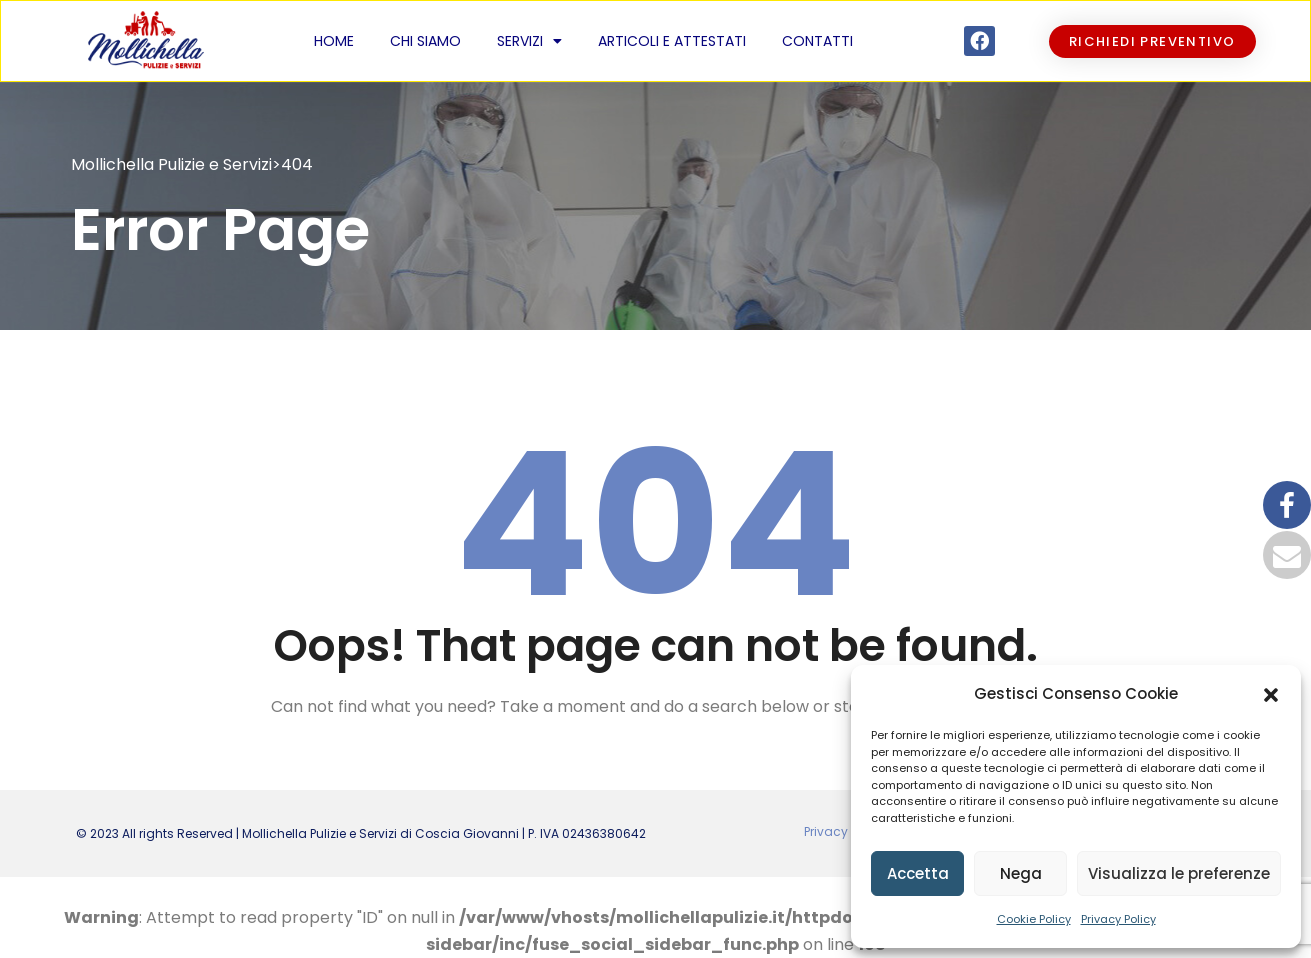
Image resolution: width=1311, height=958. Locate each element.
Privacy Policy (1118, 919)
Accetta (918, 873)
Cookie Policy (1034, 919)
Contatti (817, 41)
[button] (1271, 694)
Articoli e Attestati (672, 41)
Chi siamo (425, 41)
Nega (1021, 873)
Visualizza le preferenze (1179, 873)
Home (334, 41)
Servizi (529, 41)
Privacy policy (846, 831)
